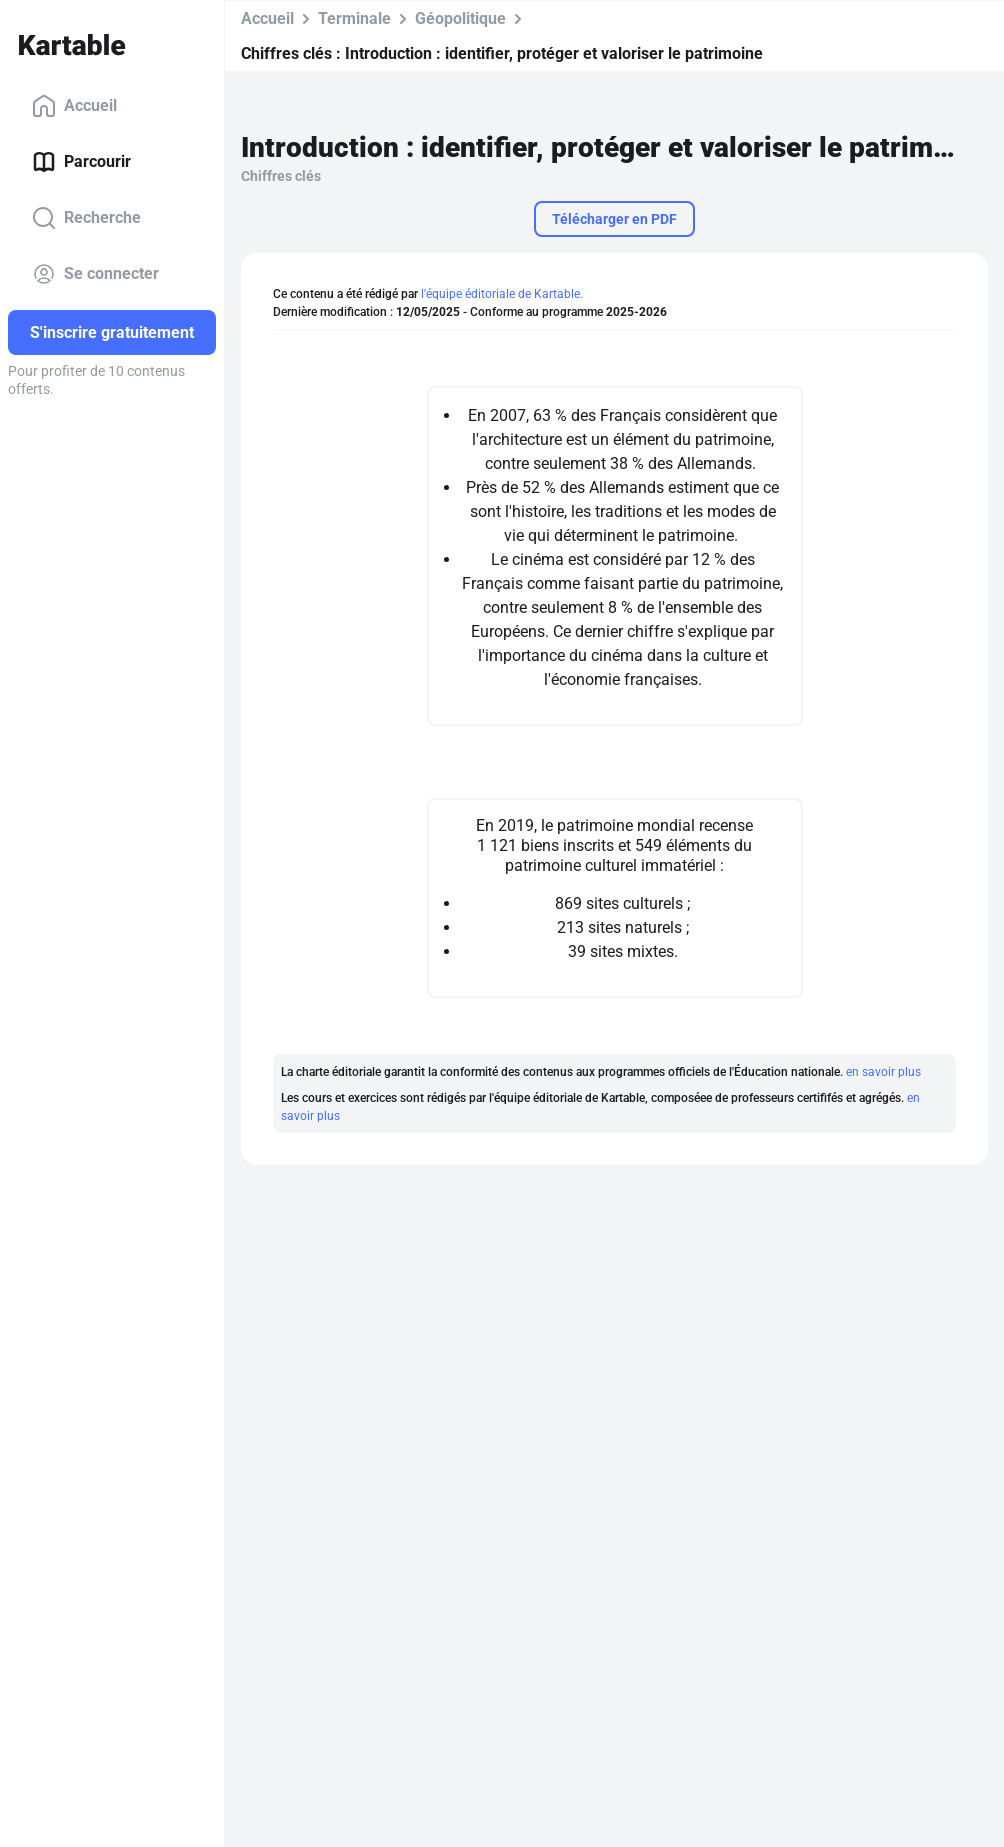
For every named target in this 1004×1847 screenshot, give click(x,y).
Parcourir (81, 162)
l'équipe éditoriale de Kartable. (502, 294)
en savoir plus (883, 1072)
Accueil (74, 106)
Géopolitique (460, 18)
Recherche (86, 218)
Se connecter (95, 274)
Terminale (354, 18)
